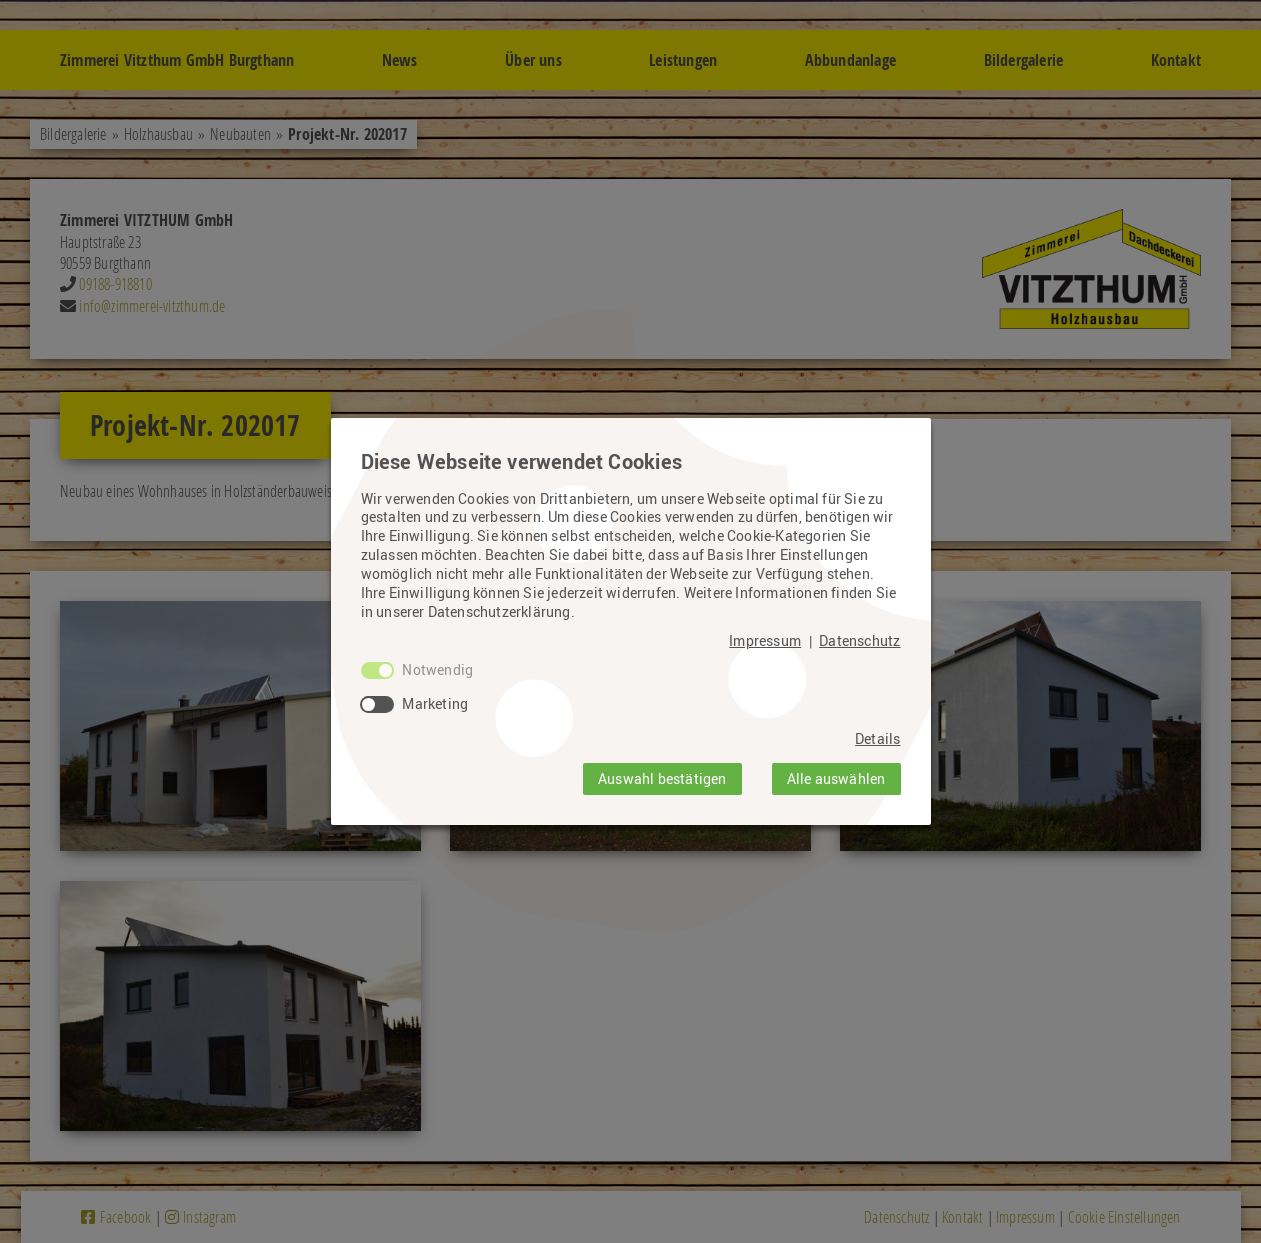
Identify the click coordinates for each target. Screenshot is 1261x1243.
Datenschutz (859, 641)
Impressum (765, 641)
